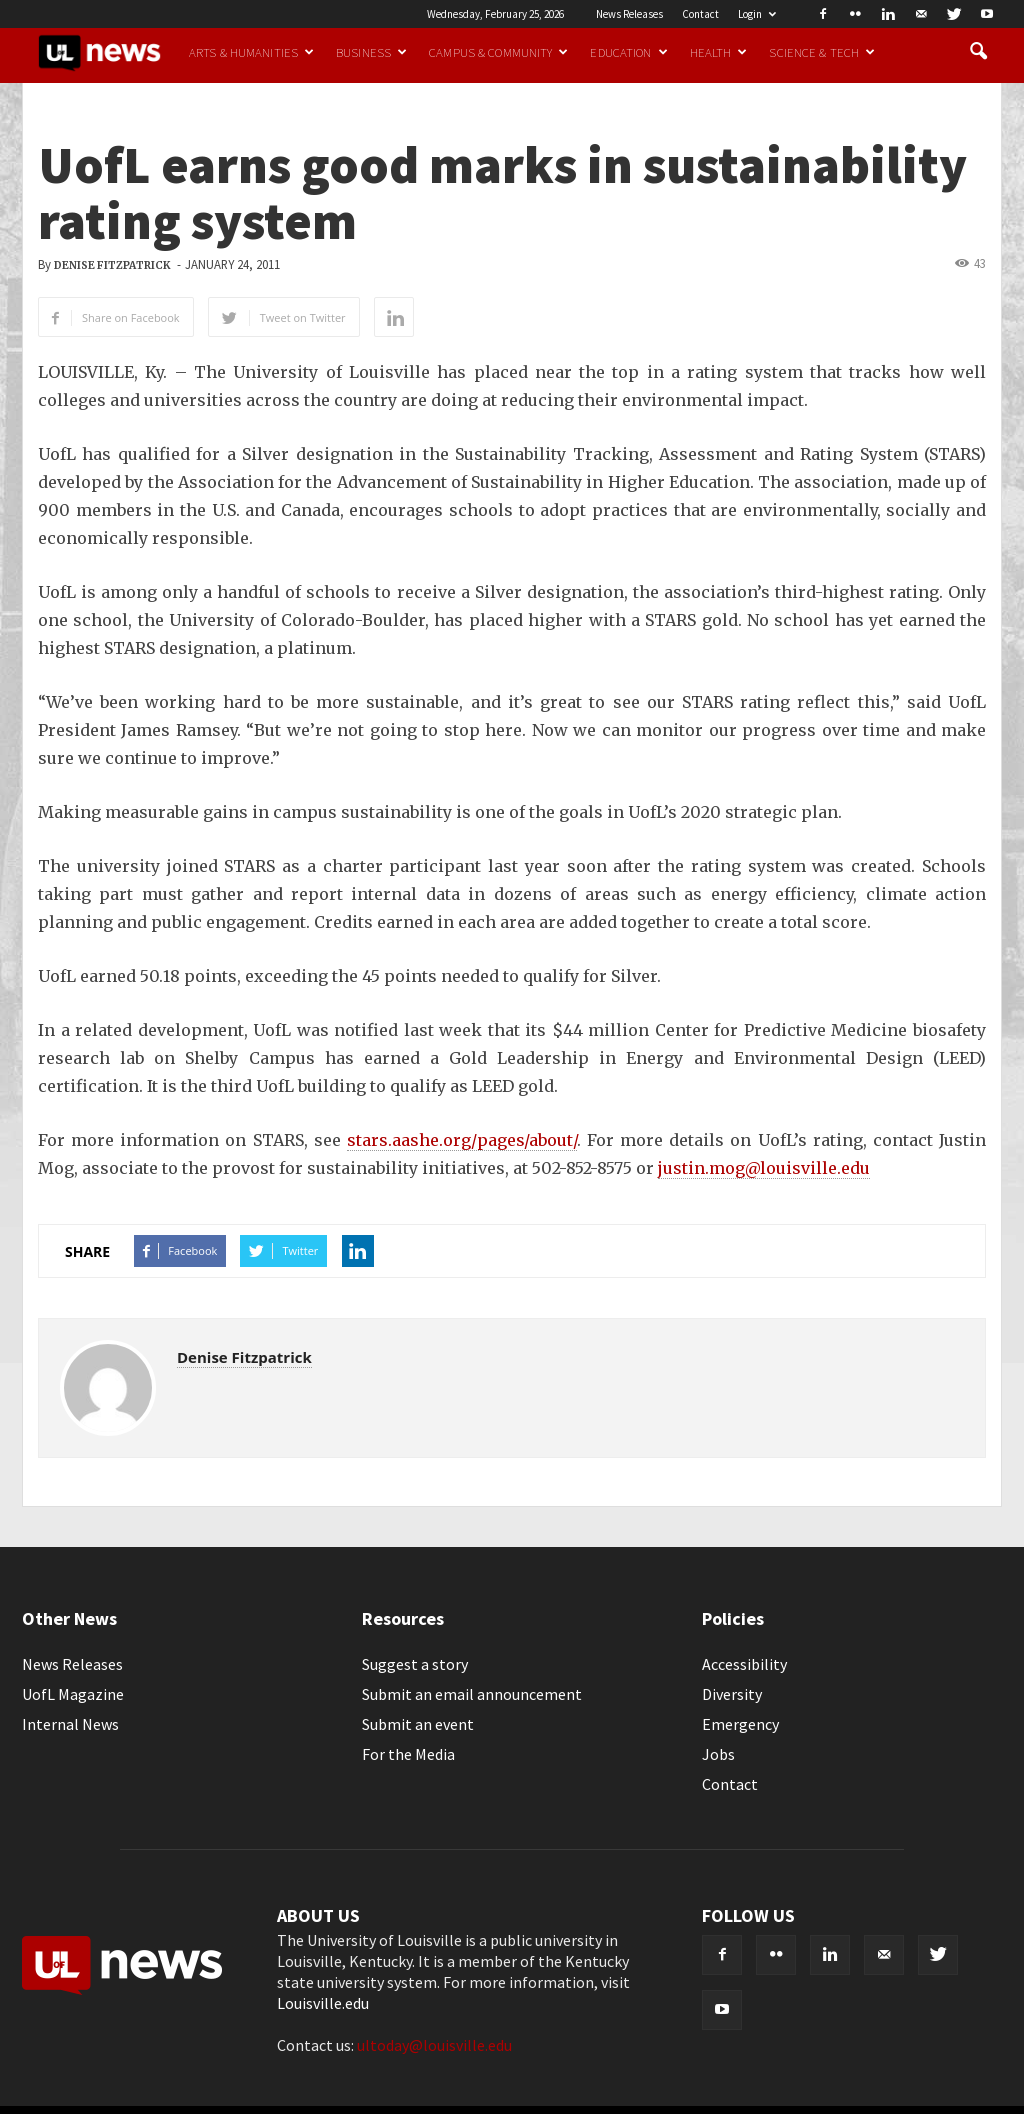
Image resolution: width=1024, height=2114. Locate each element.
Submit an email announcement (472, 1694)
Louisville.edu (323, 2003)
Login (757, 14)
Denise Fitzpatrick (112, 265)
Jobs (718, 1754)
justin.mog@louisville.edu (764, 1168)
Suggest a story (415, 1664)
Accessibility (744, 1664)
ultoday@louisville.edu (434, 2045)
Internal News (70, 1724)
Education (628, 52)
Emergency (740, 1724)
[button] (978, 52)
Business (371, 52)
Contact (700, 14)
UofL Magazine (73, 1694)
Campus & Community (498, 52)
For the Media (408, 1754)
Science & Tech (822, 52)
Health (719, 52)
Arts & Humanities (251, 52)
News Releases (629, 14)
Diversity (732, 1694)
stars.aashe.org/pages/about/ (462, 1140)
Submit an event (418, 1724)
